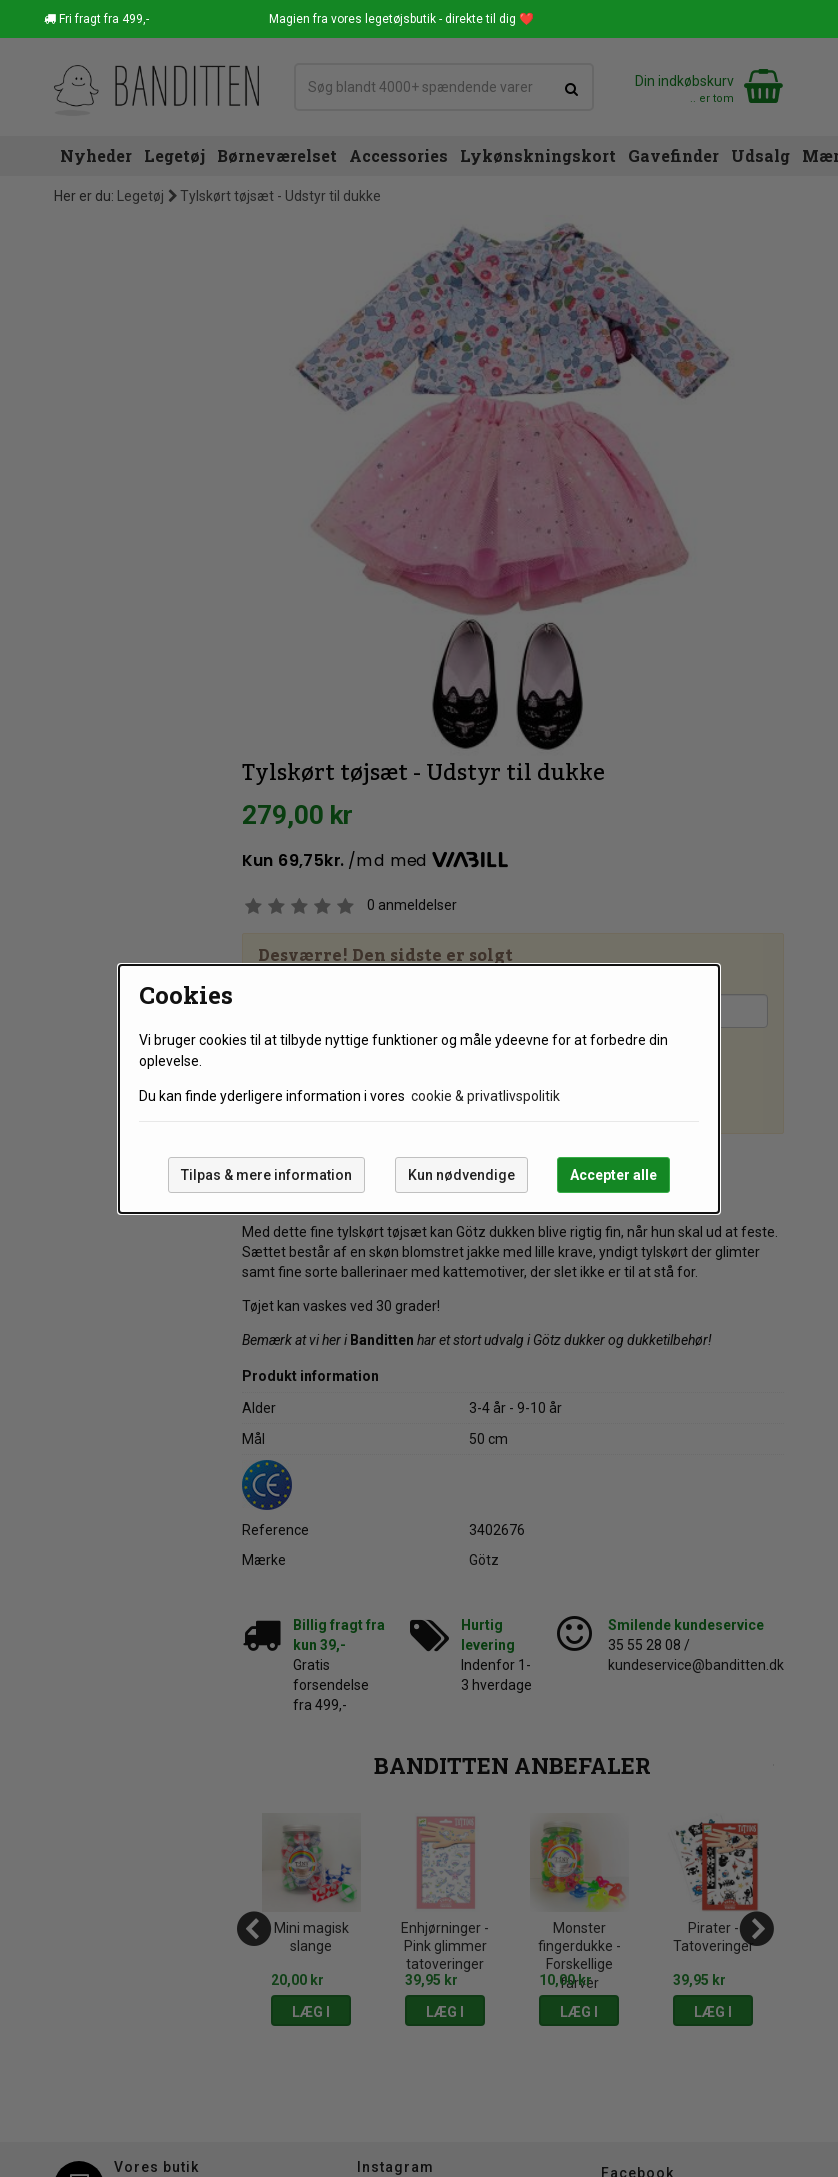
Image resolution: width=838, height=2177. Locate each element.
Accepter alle (613, 1175)
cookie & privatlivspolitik (485, 1096)
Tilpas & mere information (266, 1175)
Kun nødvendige (461, 1175)
